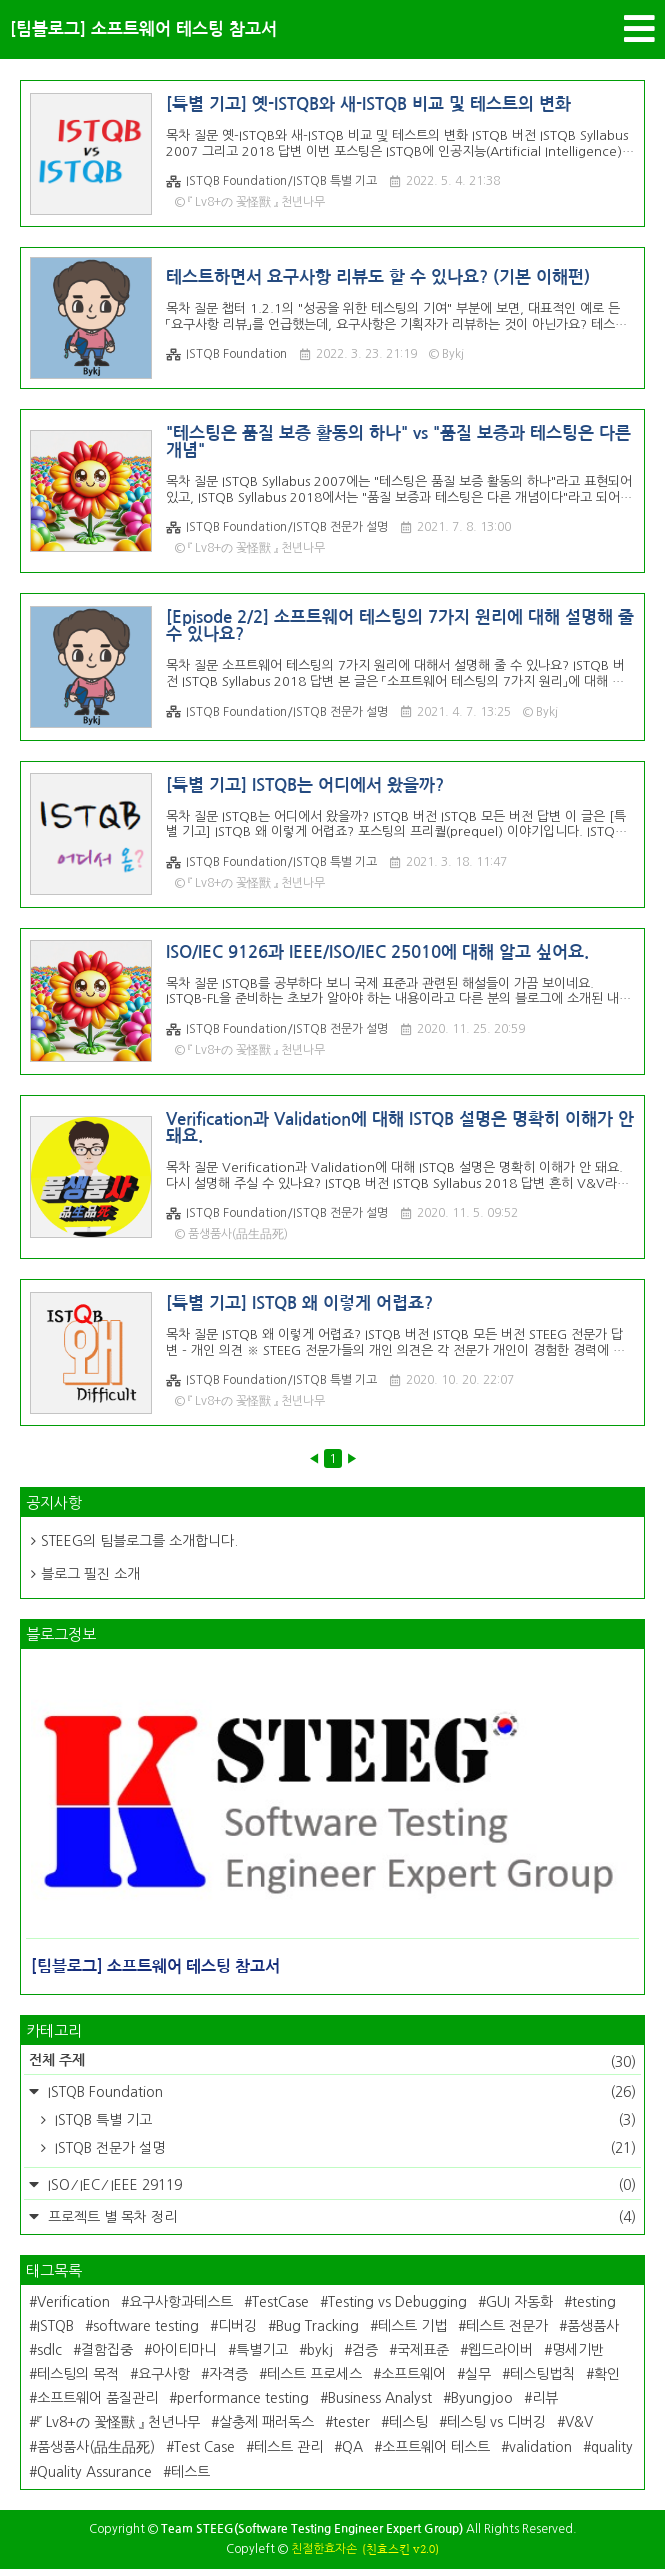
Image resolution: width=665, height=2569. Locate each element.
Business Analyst (380, 2398)
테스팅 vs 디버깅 (496, 2422)
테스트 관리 (288, 2447)
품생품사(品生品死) (96, 2447)
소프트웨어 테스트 (436, 2447)
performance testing (243, 2398)
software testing (146, 2326)
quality (612, 2447)
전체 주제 (332, 2062)
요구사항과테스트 (181, 2302)
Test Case (204, 2447)
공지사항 (54, 1502)
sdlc (49, 2350)
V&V (579, 2422)
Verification (73, 2302)
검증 (365, 2350)
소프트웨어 (413, 2374)
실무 (478, 2374)
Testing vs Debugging (397, 2302)
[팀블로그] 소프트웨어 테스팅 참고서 (143, 29)
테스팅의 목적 (78, 2374)
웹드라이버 (500, 2350)
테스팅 (408, 2422)
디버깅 (237, 2326)
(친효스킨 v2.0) (400, 2549)
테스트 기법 (412, 2326)
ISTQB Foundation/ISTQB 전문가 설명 (277, 527)
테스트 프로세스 (314, 2374)
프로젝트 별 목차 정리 (340, 2217)
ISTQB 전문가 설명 (343, 2148)
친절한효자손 (324, 2549)
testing (594, 2302)
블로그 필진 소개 (90, 1574)
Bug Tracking (317, 2326)
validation (540, 2447)
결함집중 (107, 2350)
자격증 (228, 2374)
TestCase (280, 2302)
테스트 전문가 (507, 2326)
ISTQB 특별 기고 (343, 2120)
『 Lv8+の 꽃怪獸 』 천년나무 (118, 2422)
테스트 (190, 2472)
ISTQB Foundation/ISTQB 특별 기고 (271, 181)
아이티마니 (184, 2350)
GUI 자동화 (519, 2302)
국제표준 (423, 2350)
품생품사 (593, 2326)
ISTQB (55, 2326)
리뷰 (545, 2398)
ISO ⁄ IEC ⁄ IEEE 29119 (340, 2185)
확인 (607, 2374)
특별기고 (262, 2350)
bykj (320, 2350)
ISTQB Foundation (226, 354)
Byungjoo (482, 2398)
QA (352, 2447)
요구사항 (164, 2374)
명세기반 (578, 2350)
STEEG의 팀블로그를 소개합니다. (139, 1541)
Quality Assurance (94, 2472)
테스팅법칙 (542, 2374)
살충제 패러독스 (266, 2422)
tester (351, 2422)
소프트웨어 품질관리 (97, 2398)
